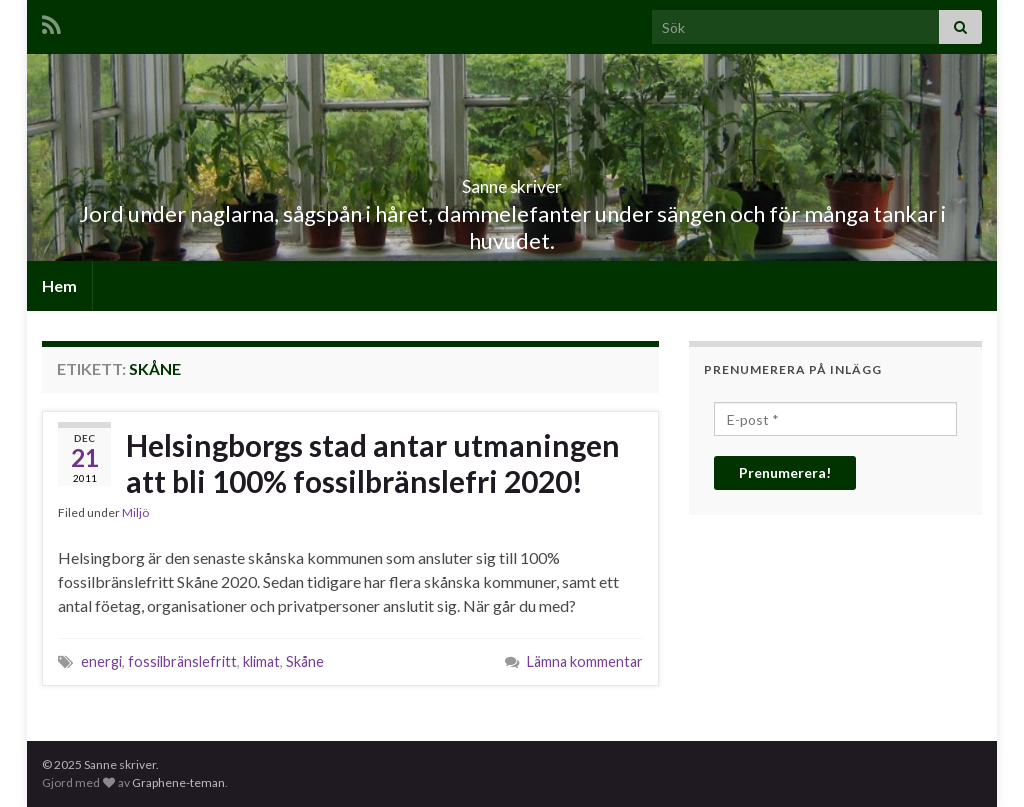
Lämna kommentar (585, 661)
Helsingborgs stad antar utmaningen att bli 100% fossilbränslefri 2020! (373, 463)
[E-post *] (835, 419)
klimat (261, 661)
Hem (59, 285)
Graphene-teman (178, 782)
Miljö (135, 512)
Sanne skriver (512, 180)
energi (101, 661)
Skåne (305, 661)
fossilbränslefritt (182, 661)
